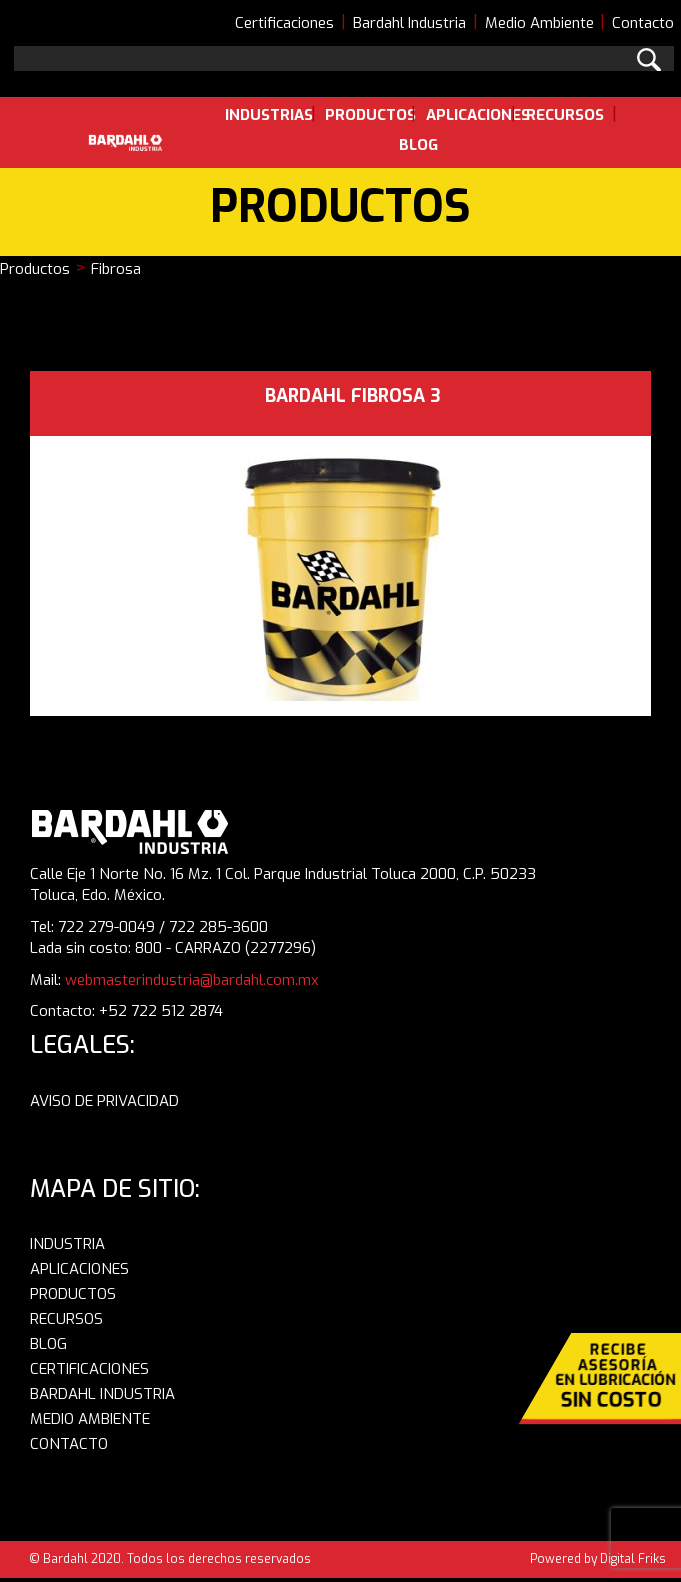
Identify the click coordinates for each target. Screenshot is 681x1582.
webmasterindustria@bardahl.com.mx (192, 980)
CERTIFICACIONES (89, 1369)
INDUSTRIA (67, 1244)
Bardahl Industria (409, 23)
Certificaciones (284, 23)
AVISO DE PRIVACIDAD (104, 1101)
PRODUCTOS (73, 1294)
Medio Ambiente (539, 23)
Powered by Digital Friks (598, 1559)
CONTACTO (69, 1444)
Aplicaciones (478, 115)
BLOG (48, 1344)
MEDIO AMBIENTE (90, 1419)
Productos (370, 115)
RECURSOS (66, 1319)
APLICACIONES (79, 1269)
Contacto (643, 23)
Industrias (269, 115)
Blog (418, 145)
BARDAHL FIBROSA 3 (353, 396)
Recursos (565, 115)
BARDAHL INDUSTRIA (102, 1394)
